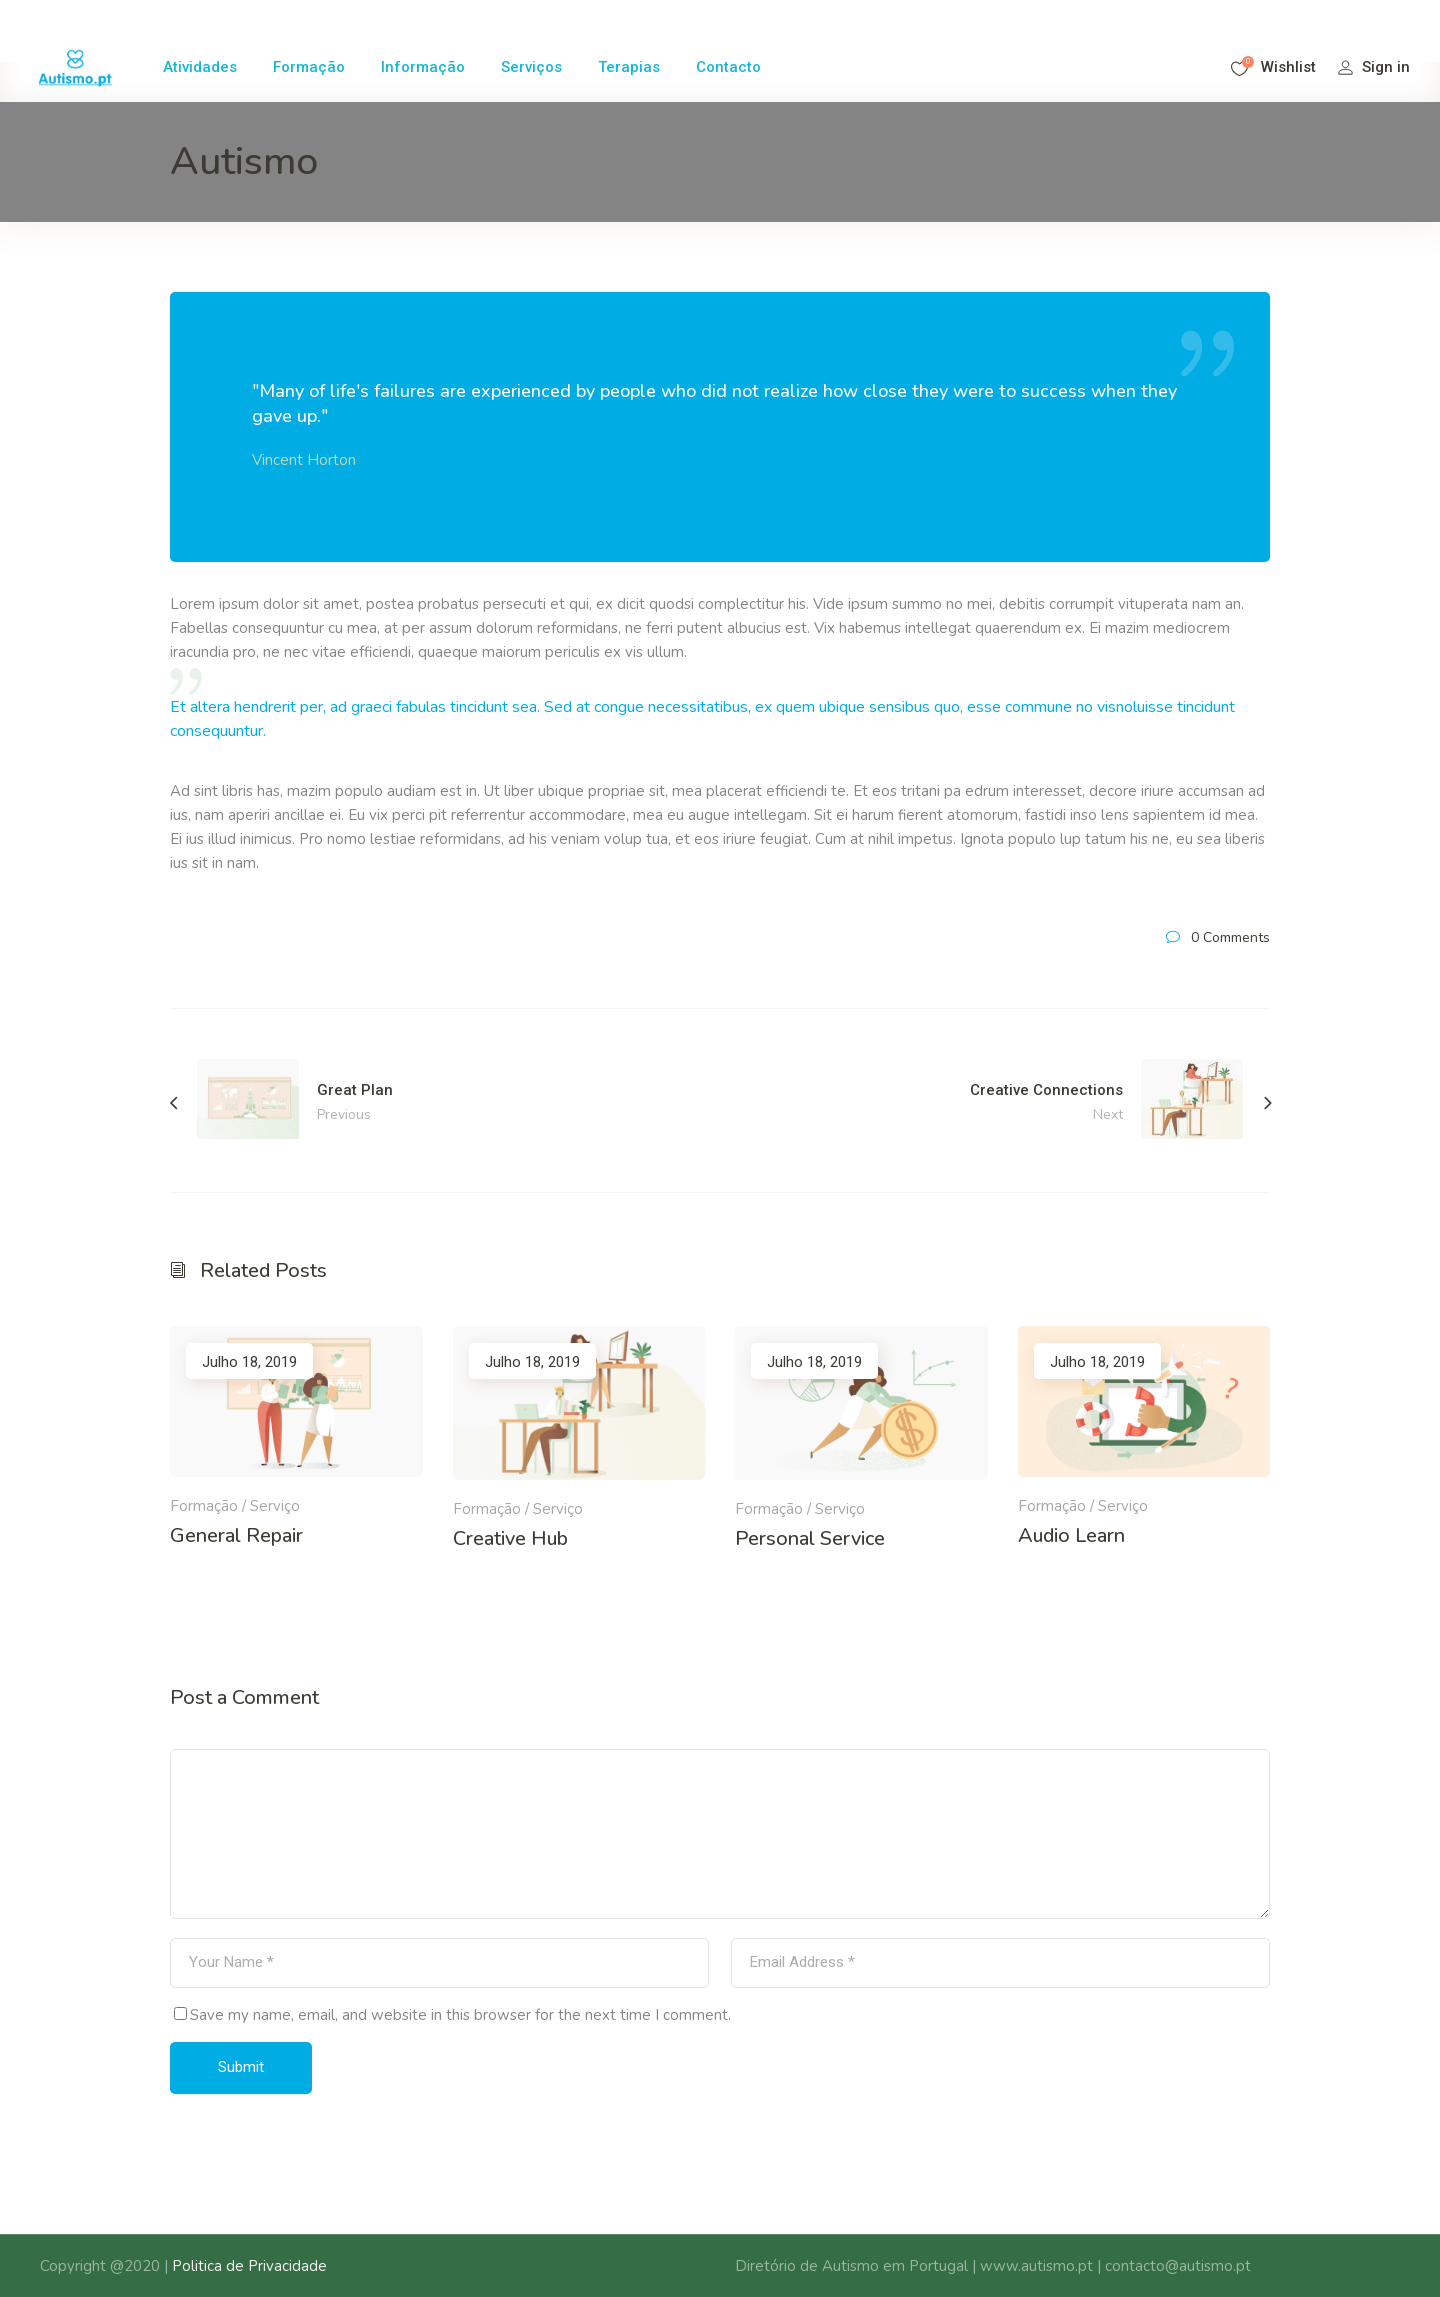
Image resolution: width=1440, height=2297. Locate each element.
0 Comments (1230, 937)
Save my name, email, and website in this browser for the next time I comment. (460, 2015)
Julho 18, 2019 (249, 1362)
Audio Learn (1071, 1535)
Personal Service (810, 1538)
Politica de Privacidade (249, 2266)
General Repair (236, 1535)
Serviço (275, 1506)
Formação (204, 1506)
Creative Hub (510, 1538)
